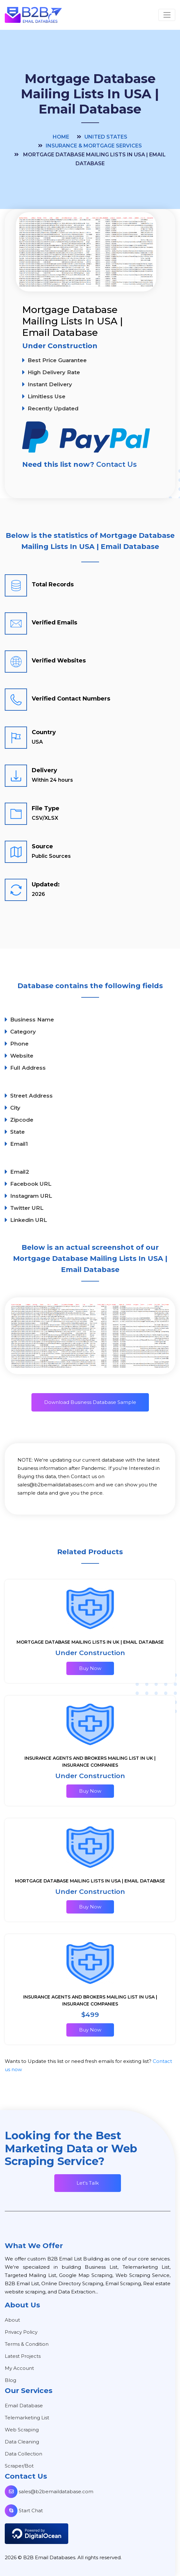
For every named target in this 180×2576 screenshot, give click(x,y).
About (12, 2320)
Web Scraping (22, 2430)
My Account (19, 2368)
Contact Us (116, 464)
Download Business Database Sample (90, 1402)
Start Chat (24, 2511)
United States (105, 137)
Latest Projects (23, 2356)
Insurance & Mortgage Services (94, 146)
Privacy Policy (21, 2332)
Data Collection (23, 2454)
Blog (10, 2380)
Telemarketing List (27, 2418)
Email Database (24, 2406)
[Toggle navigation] (166, 15)
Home (61, 137)
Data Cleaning (22, 2442)
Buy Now (90, 1668)
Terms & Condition (27, 2344)
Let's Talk (88, 2183)
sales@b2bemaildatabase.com (49, 2491)
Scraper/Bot (19, 2466)
